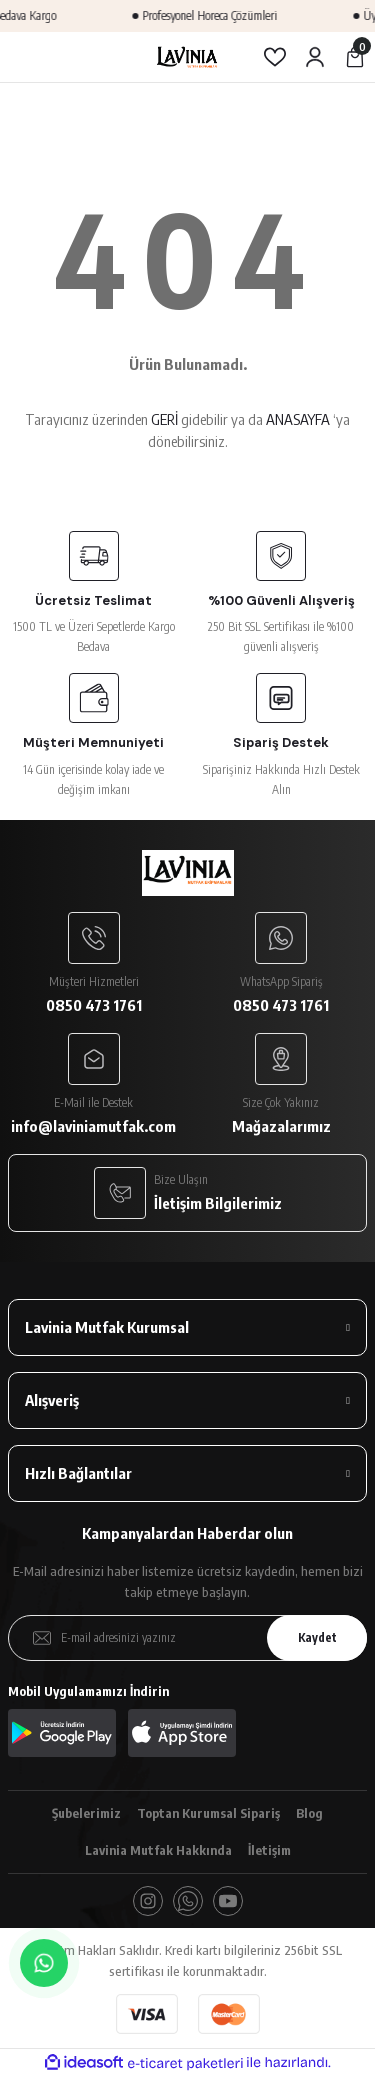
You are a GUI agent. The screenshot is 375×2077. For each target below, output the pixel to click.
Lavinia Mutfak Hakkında (158, 1850)
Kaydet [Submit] (317, 1637)
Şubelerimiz (86, 1813)
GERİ (164, 419)
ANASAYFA (298, 419)
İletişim (269, 1850)
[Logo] (187, 57)
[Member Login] (315, 57)
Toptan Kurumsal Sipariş (208, 1813)
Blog (309, 1813)
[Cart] (355, 57)
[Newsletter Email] (187, 1638)
